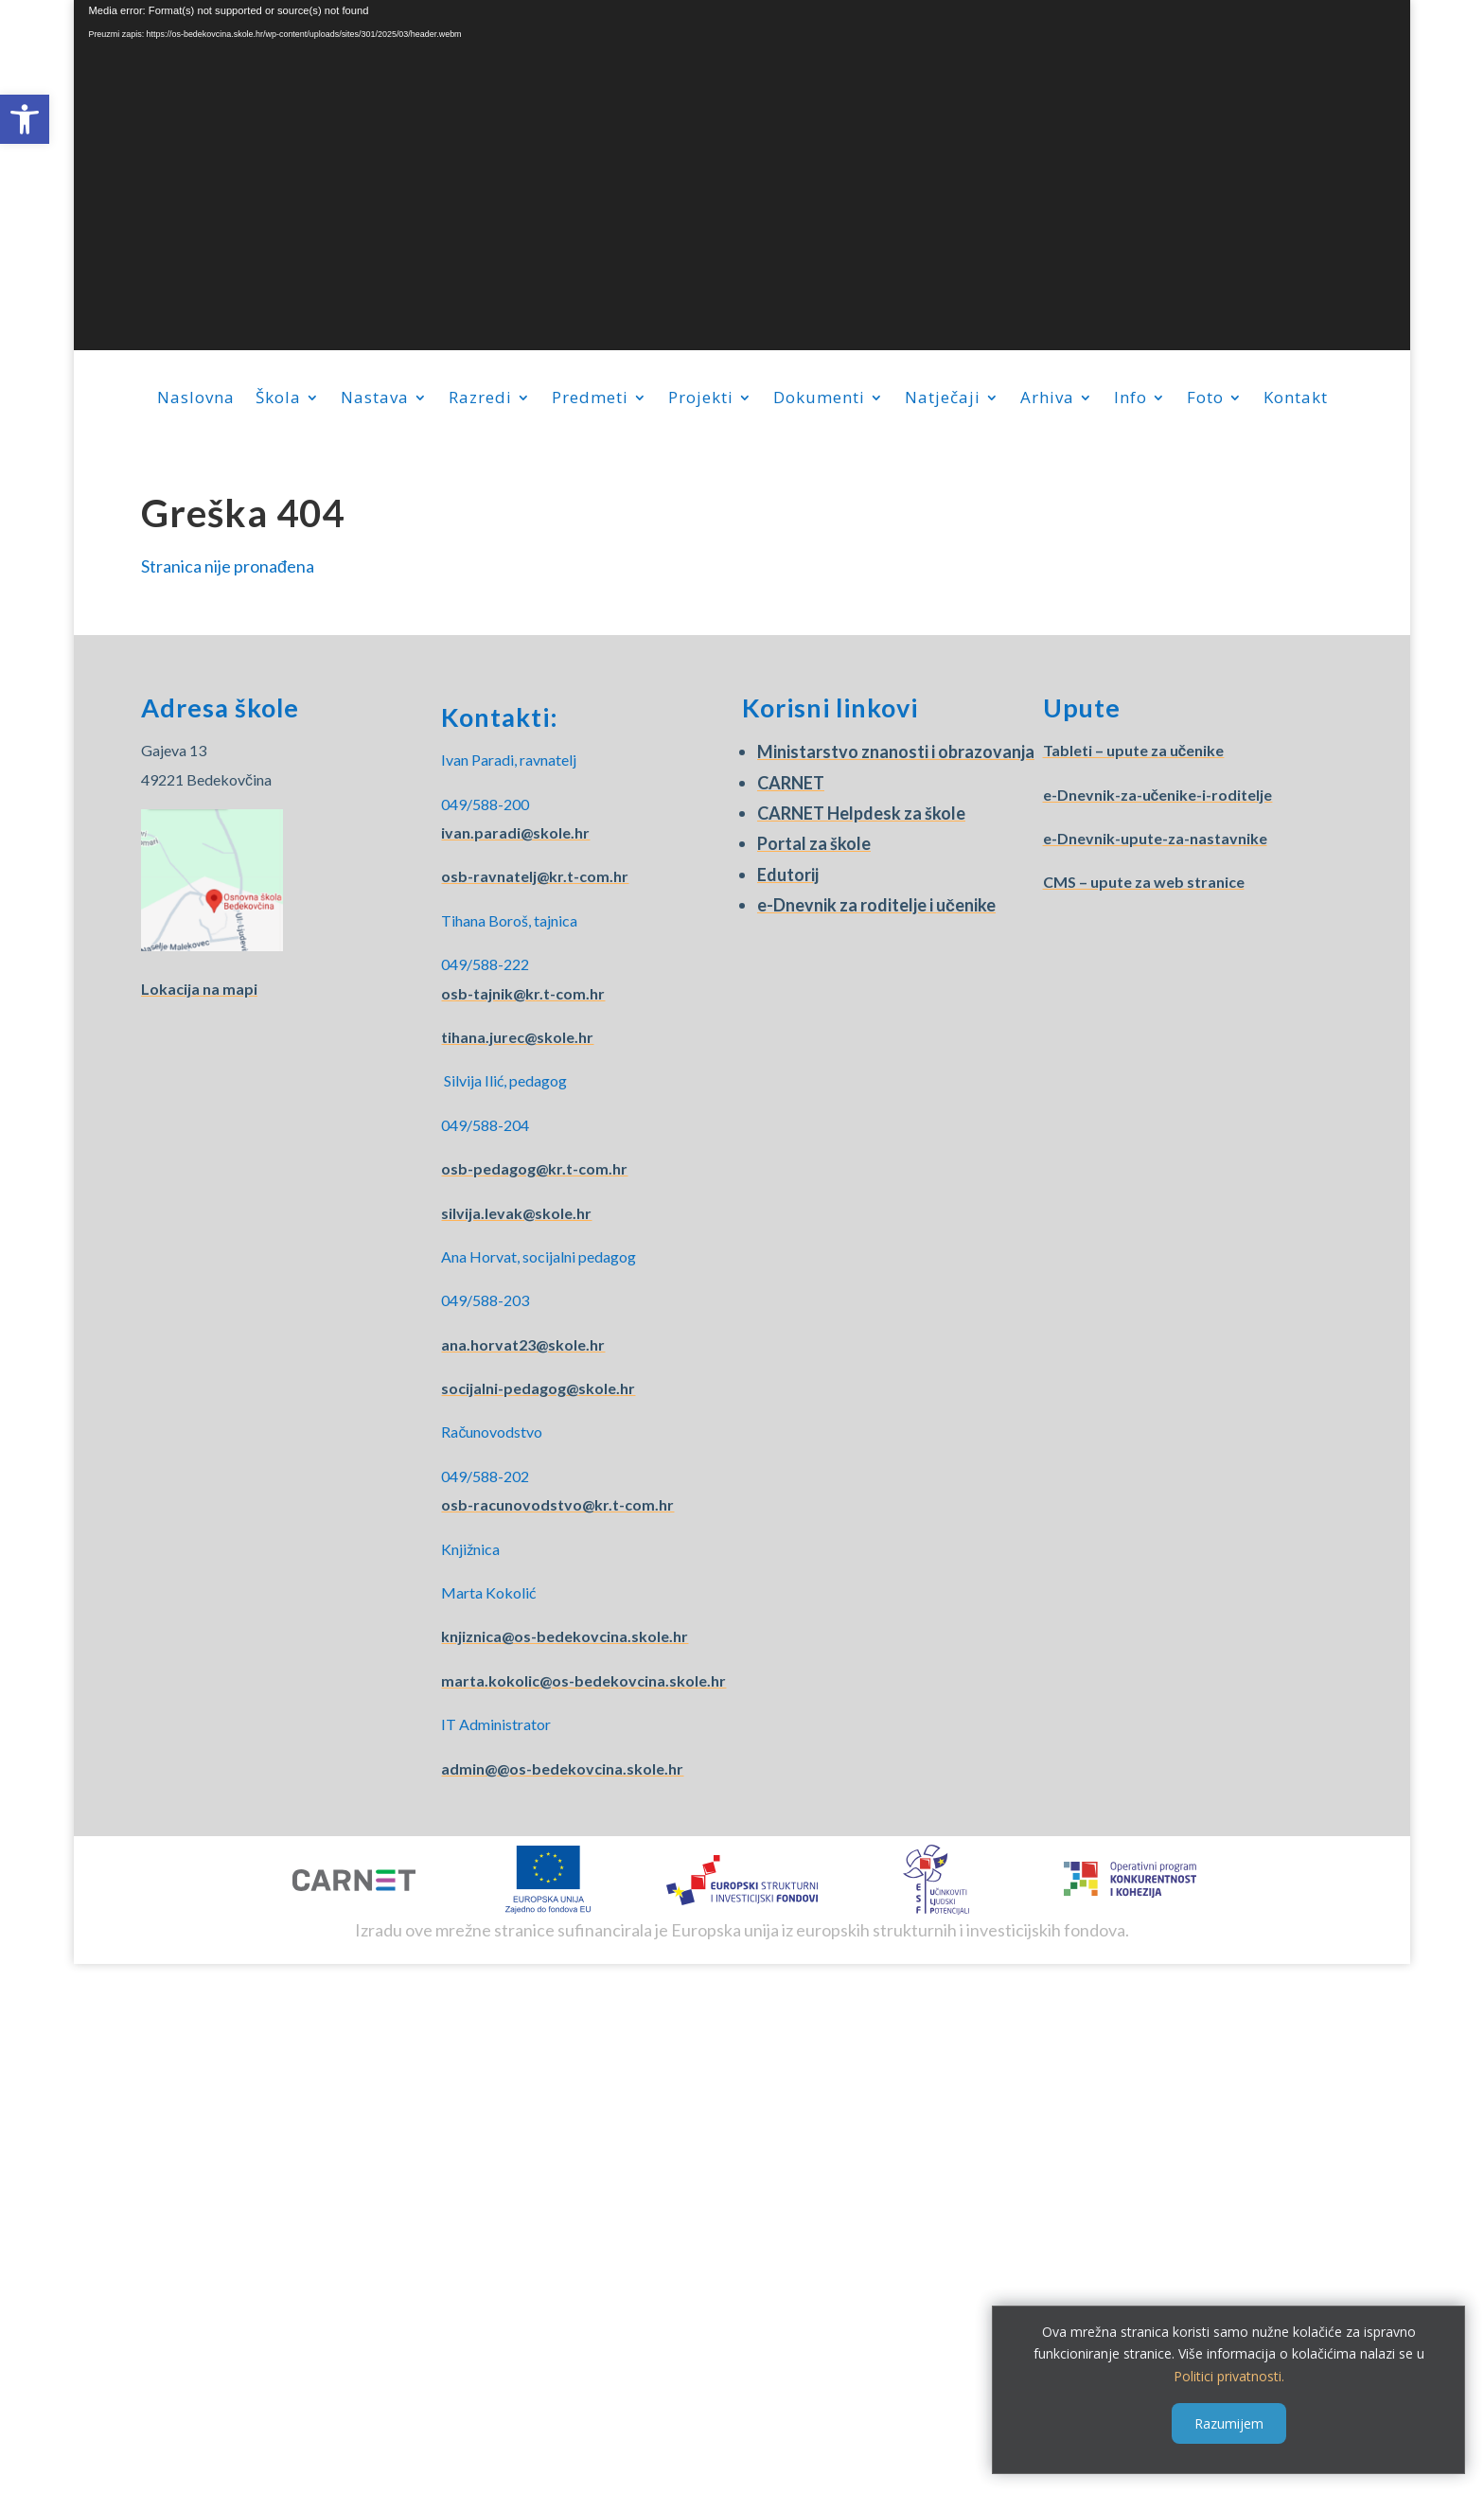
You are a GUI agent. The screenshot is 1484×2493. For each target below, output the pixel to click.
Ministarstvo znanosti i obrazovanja (895, 751)
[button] (24, 119)
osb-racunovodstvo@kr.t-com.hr (557, 1504)
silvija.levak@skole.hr (516, 1213)
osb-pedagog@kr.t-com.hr (534, 1168)
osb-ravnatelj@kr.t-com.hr (534, 876)
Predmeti (590, 399)
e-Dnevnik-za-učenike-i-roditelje (1158, 795)
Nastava (375, 399)
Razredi (480, 399)
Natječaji (942, 399)
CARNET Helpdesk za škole (861, 813)
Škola (278, 399)
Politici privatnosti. (1229, 2376)
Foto (1205, 399)
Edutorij (788, 874)
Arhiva (1047, 399)
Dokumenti (819, 399)
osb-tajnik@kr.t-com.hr (523, 993)
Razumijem (1228, 2423)
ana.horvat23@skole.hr (523, 1344)
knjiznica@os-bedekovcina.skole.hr (564, 1636)
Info (1130, 399)
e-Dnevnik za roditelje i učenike (876, 904)
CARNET (790, 782)
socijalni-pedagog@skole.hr (538, 1388)
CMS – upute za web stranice (1144, 882)
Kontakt (1295, 399)
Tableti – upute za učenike (1134, 750)
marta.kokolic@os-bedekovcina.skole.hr (583, 1680)
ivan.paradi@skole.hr (515, 832)
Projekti (700, 399)
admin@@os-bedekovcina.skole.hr (562, 1768)
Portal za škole (814, 843)
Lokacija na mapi (199, 989)
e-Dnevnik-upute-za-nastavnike (1155, 838)
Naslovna (196, 399)
